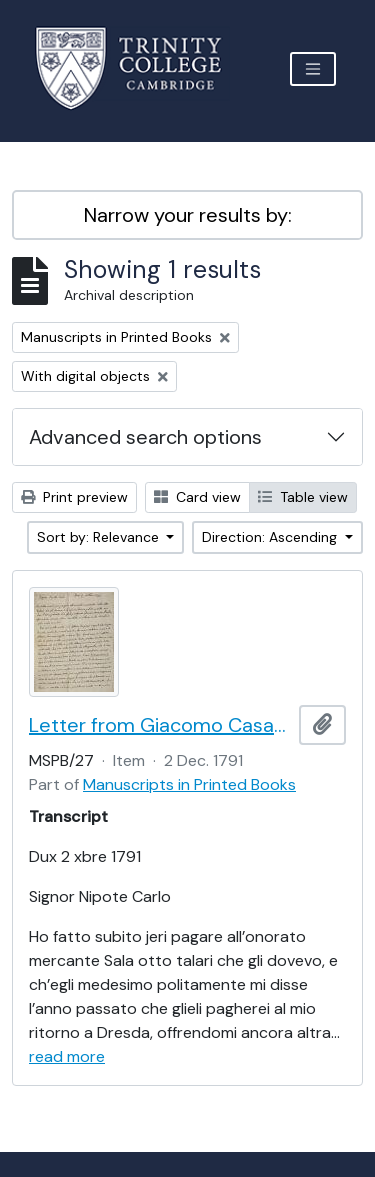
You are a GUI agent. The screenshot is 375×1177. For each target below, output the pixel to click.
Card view (197, 497)
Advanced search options (145, 437)
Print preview (74, 497)
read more (67, 1056)
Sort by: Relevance (100, 537)
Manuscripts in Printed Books (189, 784)
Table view (303, 497)
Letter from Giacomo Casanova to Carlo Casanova (160, 725)
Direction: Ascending (271, 537)
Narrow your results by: (188, 215)
